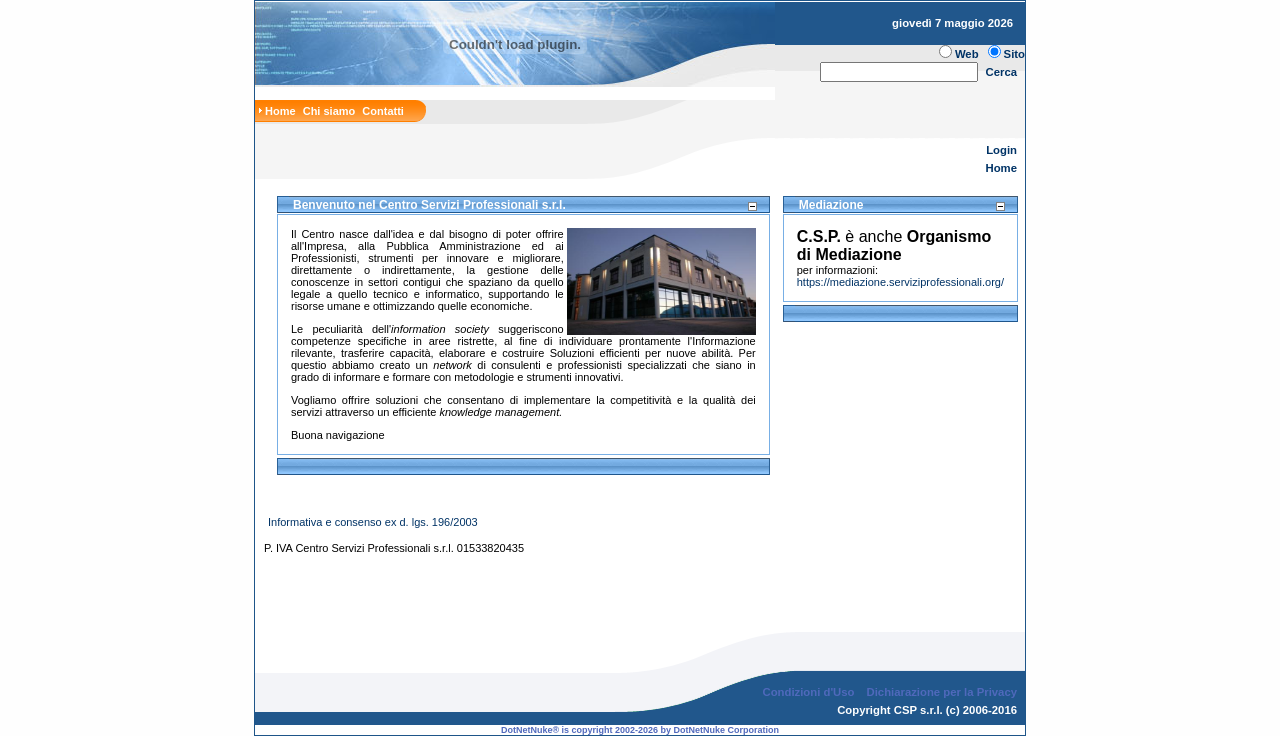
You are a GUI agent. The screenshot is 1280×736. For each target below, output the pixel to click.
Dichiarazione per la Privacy (942, 676)
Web (967, 54)
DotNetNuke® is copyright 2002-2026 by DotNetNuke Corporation (640, 714)
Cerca (1002, 72)
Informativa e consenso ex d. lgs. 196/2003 (373, 522)
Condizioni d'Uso (808, 676)
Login (1001, 150)
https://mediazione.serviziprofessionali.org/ (900, 282)
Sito (1014, 54)
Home (1001, 168)
